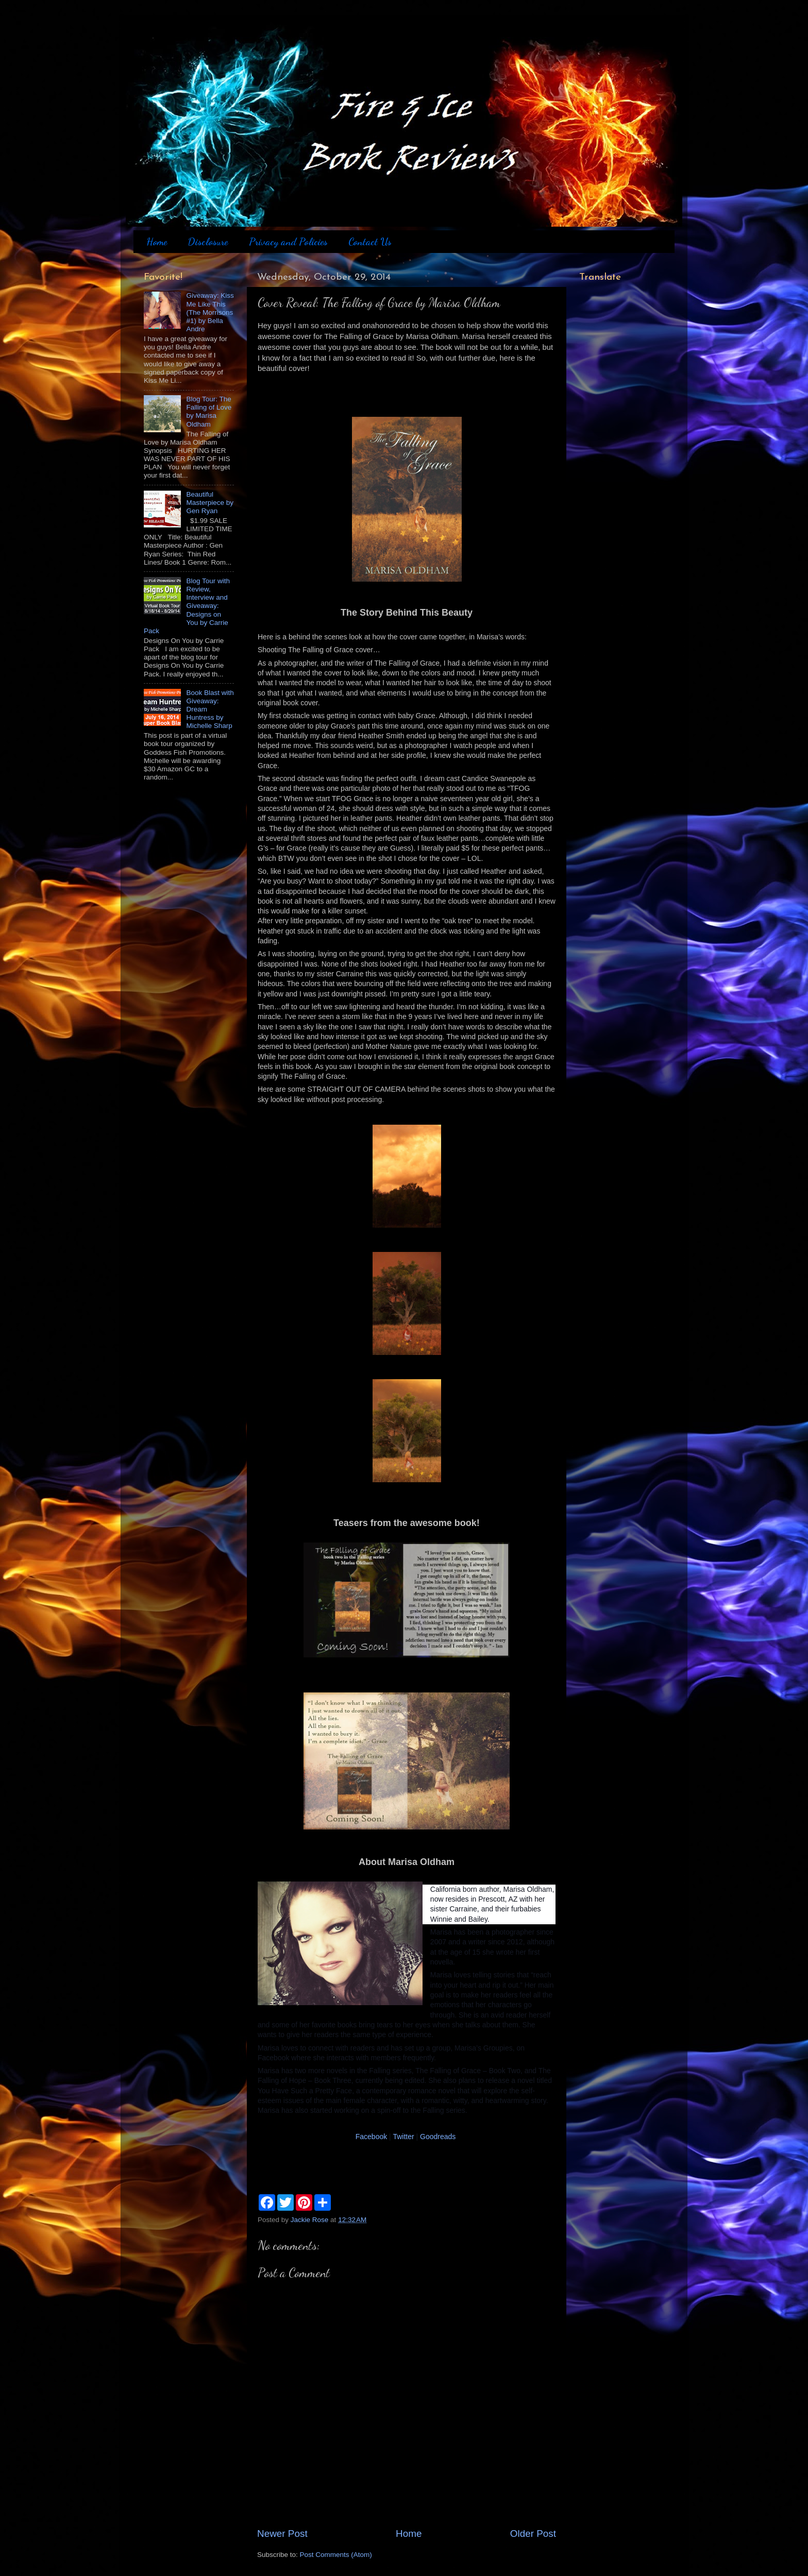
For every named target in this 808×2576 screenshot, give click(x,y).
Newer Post (282, 2533)
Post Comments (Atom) (336, 2554)
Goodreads (439, 2136)
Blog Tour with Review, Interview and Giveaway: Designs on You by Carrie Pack (187, 606)
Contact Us (370, 241)
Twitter (403, 2136)
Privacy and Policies (288, 241)
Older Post (533, 2533)
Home (156, 241)
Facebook (371, 2136)
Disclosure (208, 241)
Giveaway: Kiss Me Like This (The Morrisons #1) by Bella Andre (209, 312)
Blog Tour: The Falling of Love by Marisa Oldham (208, 411)
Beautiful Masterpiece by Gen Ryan (209, 502)
